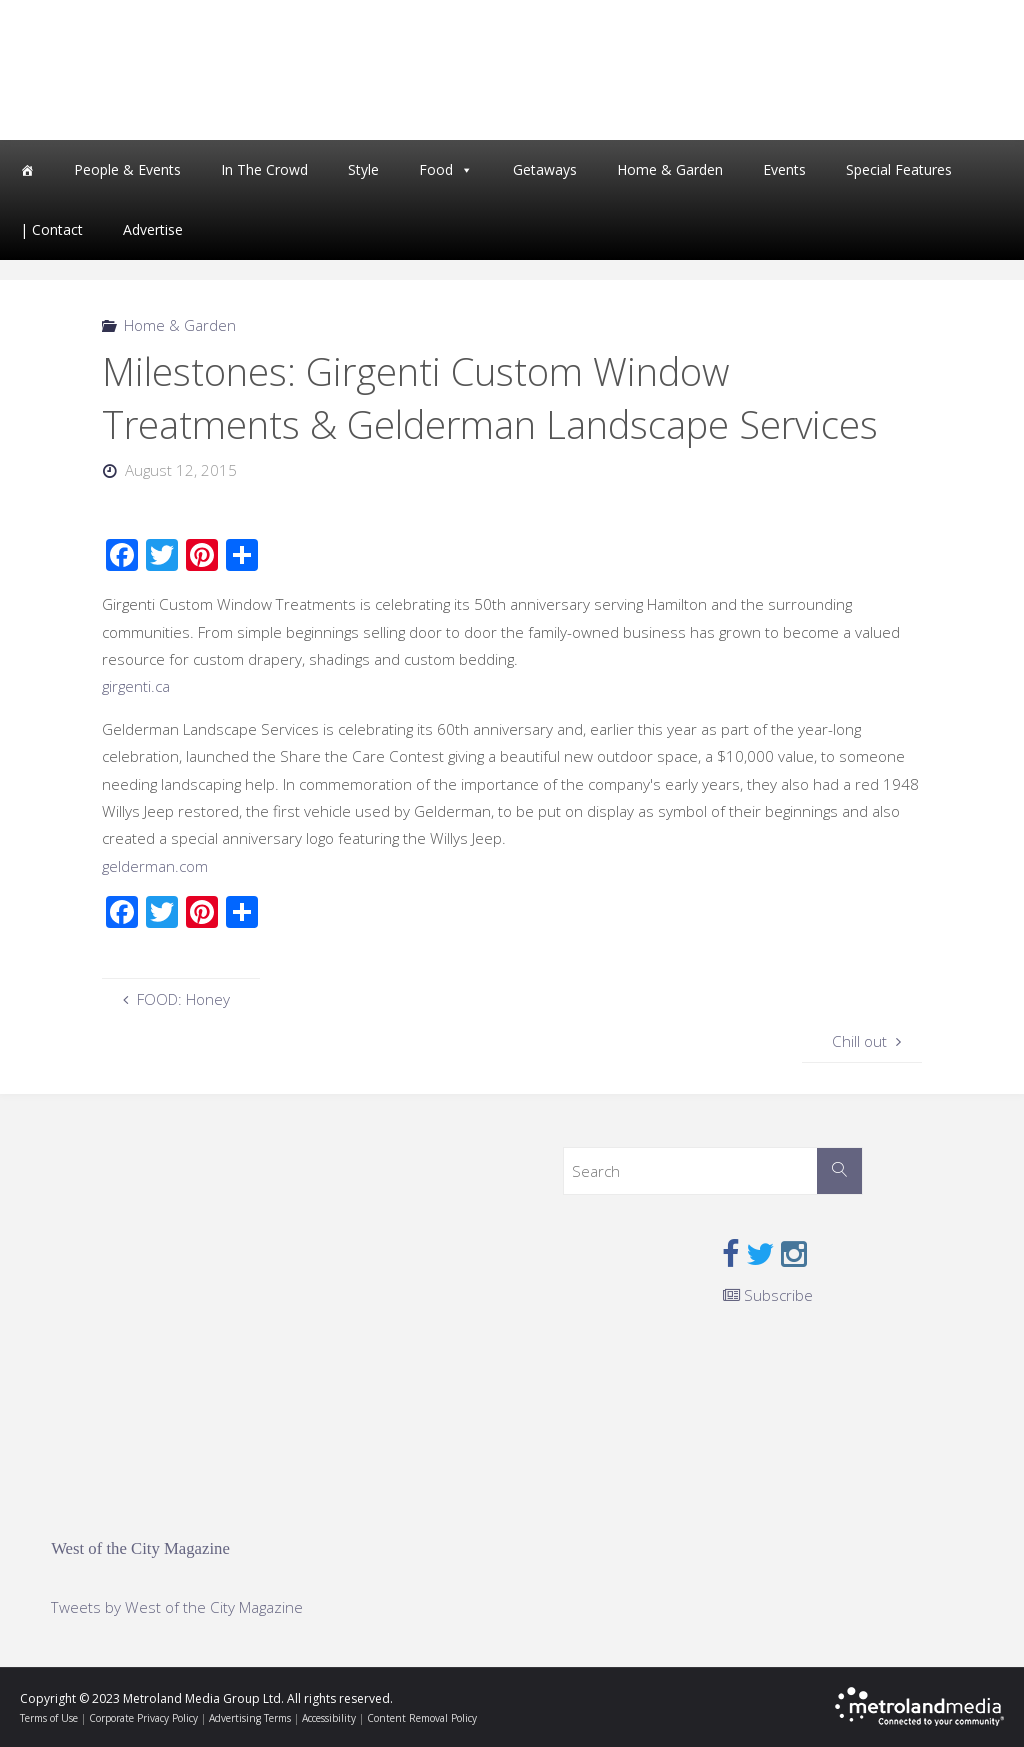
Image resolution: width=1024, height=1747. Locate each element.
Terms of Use (49, 1718)
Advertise (153, 229)
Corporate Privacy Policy (143, 1718)
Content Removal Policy (422, 1718)
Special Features (899, 169)
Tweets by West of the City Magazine (177, 1607)
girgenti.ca (136, 686)
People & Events (127, 169)
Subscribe (768, 1295)
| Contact (51, 229)
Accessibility (329, 1718)
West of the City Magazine (140, 1548)
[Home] (27, 170)
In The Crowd (264, 169)
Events (784, 169)
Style (363, 169)
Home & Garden (670, 169)
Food (436, 169)
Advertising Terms (250, 1718)
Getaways (545, 169)
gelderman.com (155, 866)
